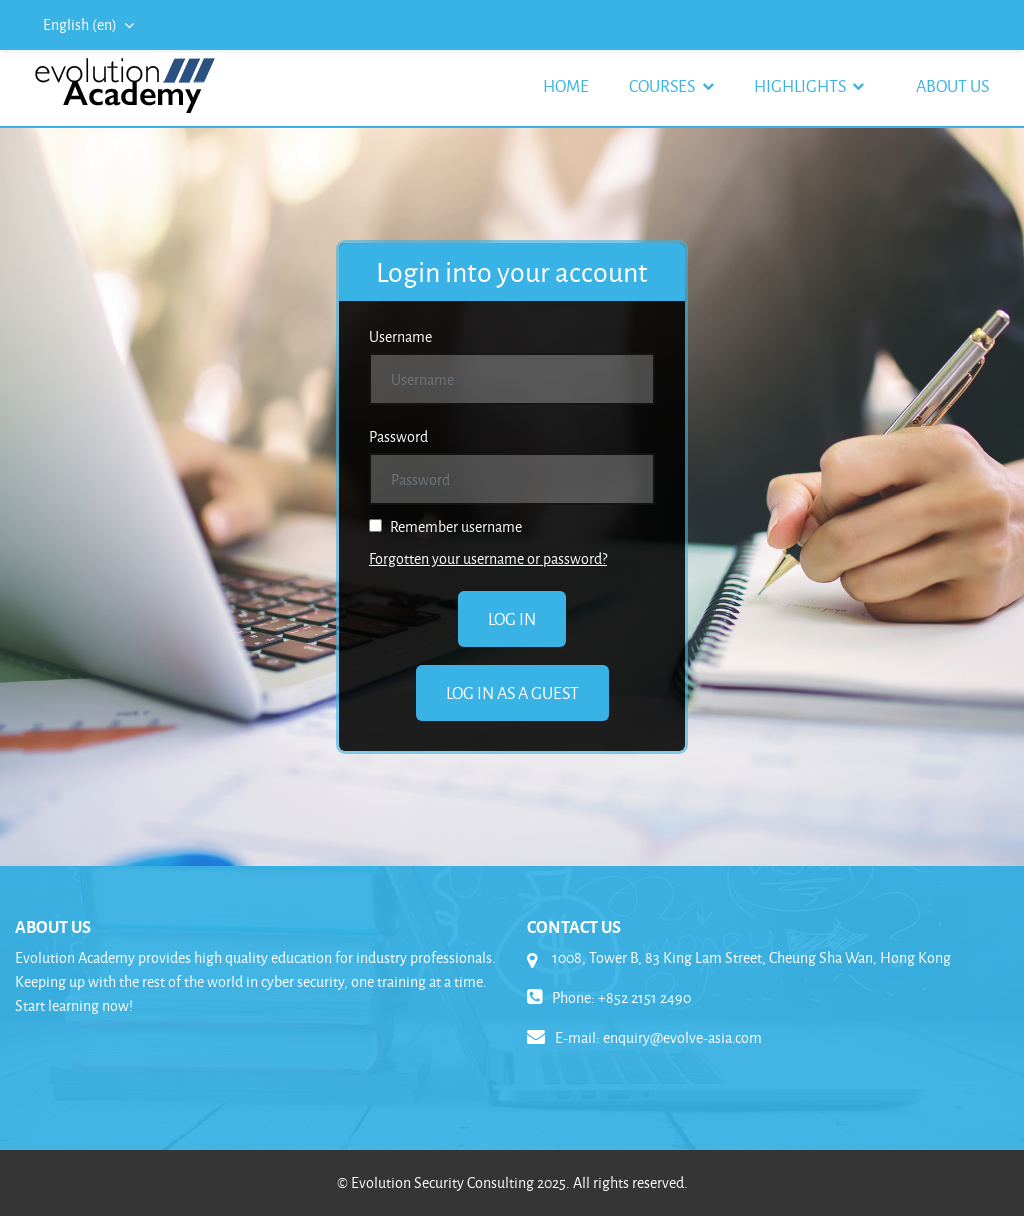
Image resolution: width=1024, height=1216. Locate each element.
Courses (663, 85)
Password (398, 436)
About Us (952, 85)
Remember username (445, 526)
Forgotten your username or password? (488, 558)
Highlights (801, 85)
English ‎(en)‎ (81, 24)
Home (566, 85)
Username (400, 336)
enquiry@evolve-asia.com (682, 1037)
